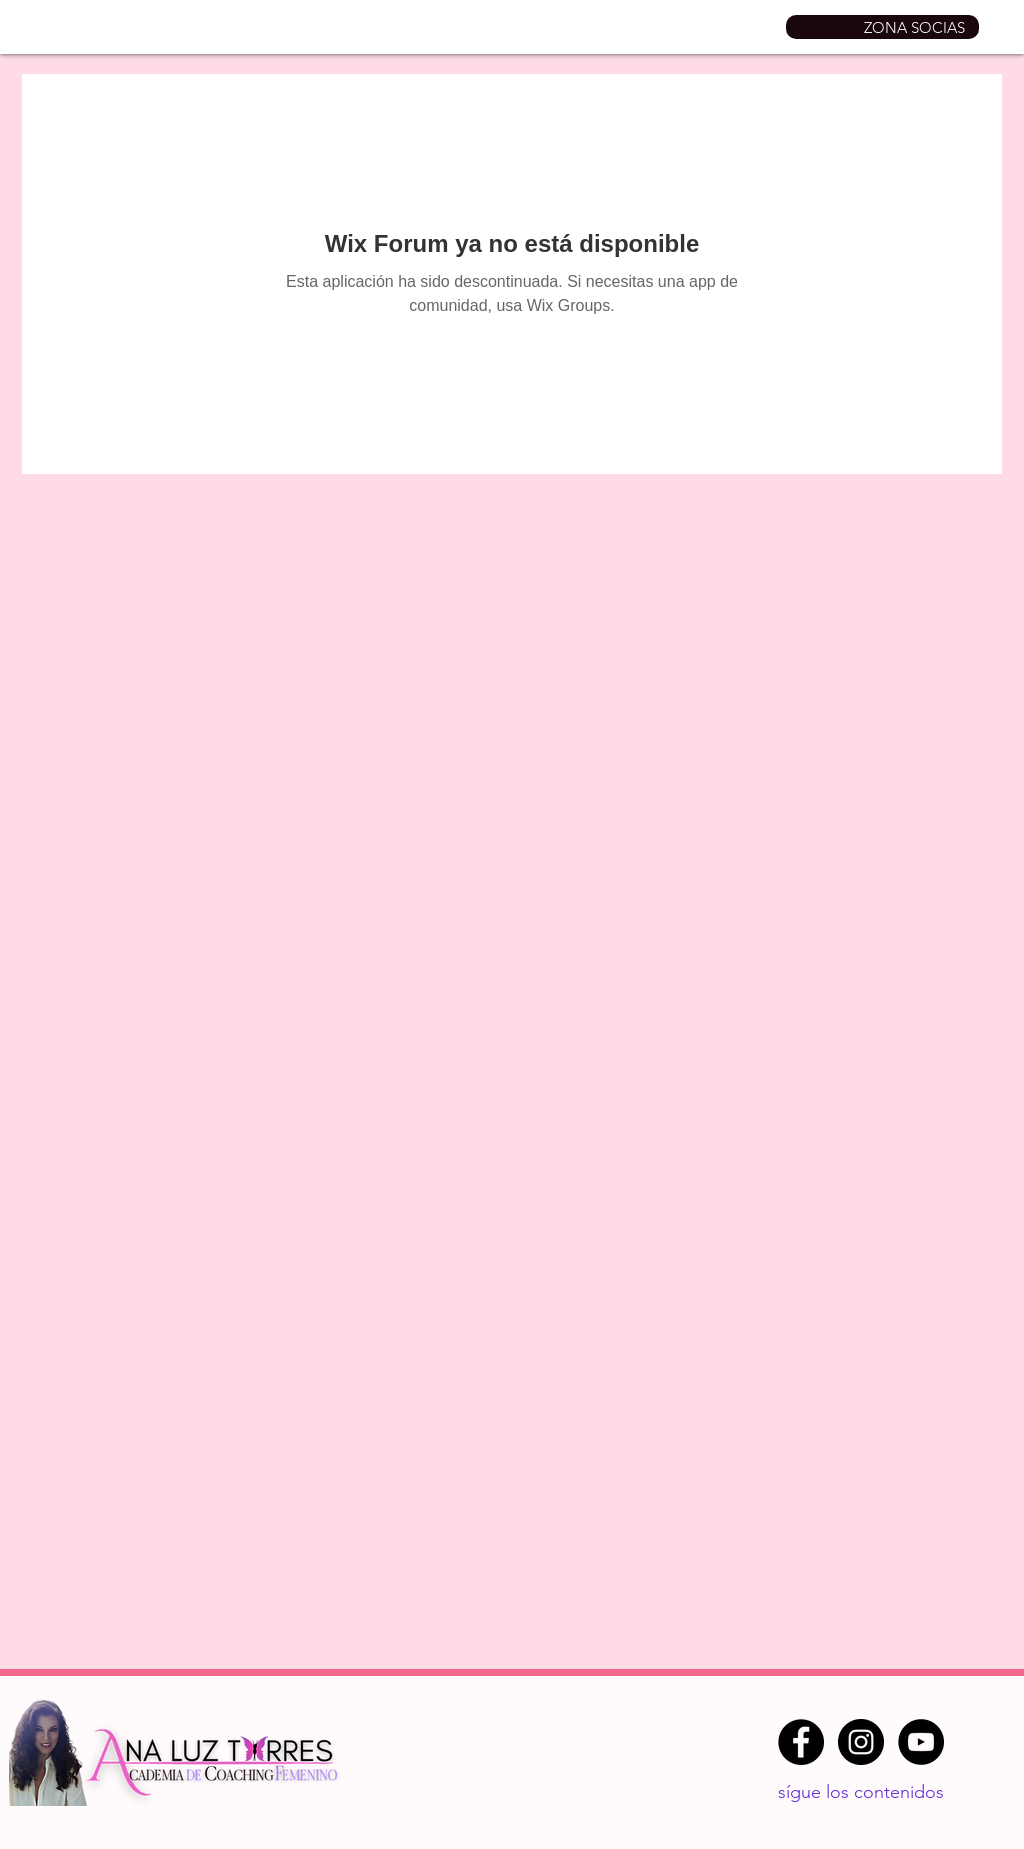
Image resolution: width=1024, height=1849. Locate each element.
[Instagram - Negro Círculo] (861, 1742)
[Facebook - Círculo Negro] (801, 1742)
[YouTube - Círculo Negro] (921, 1742)
